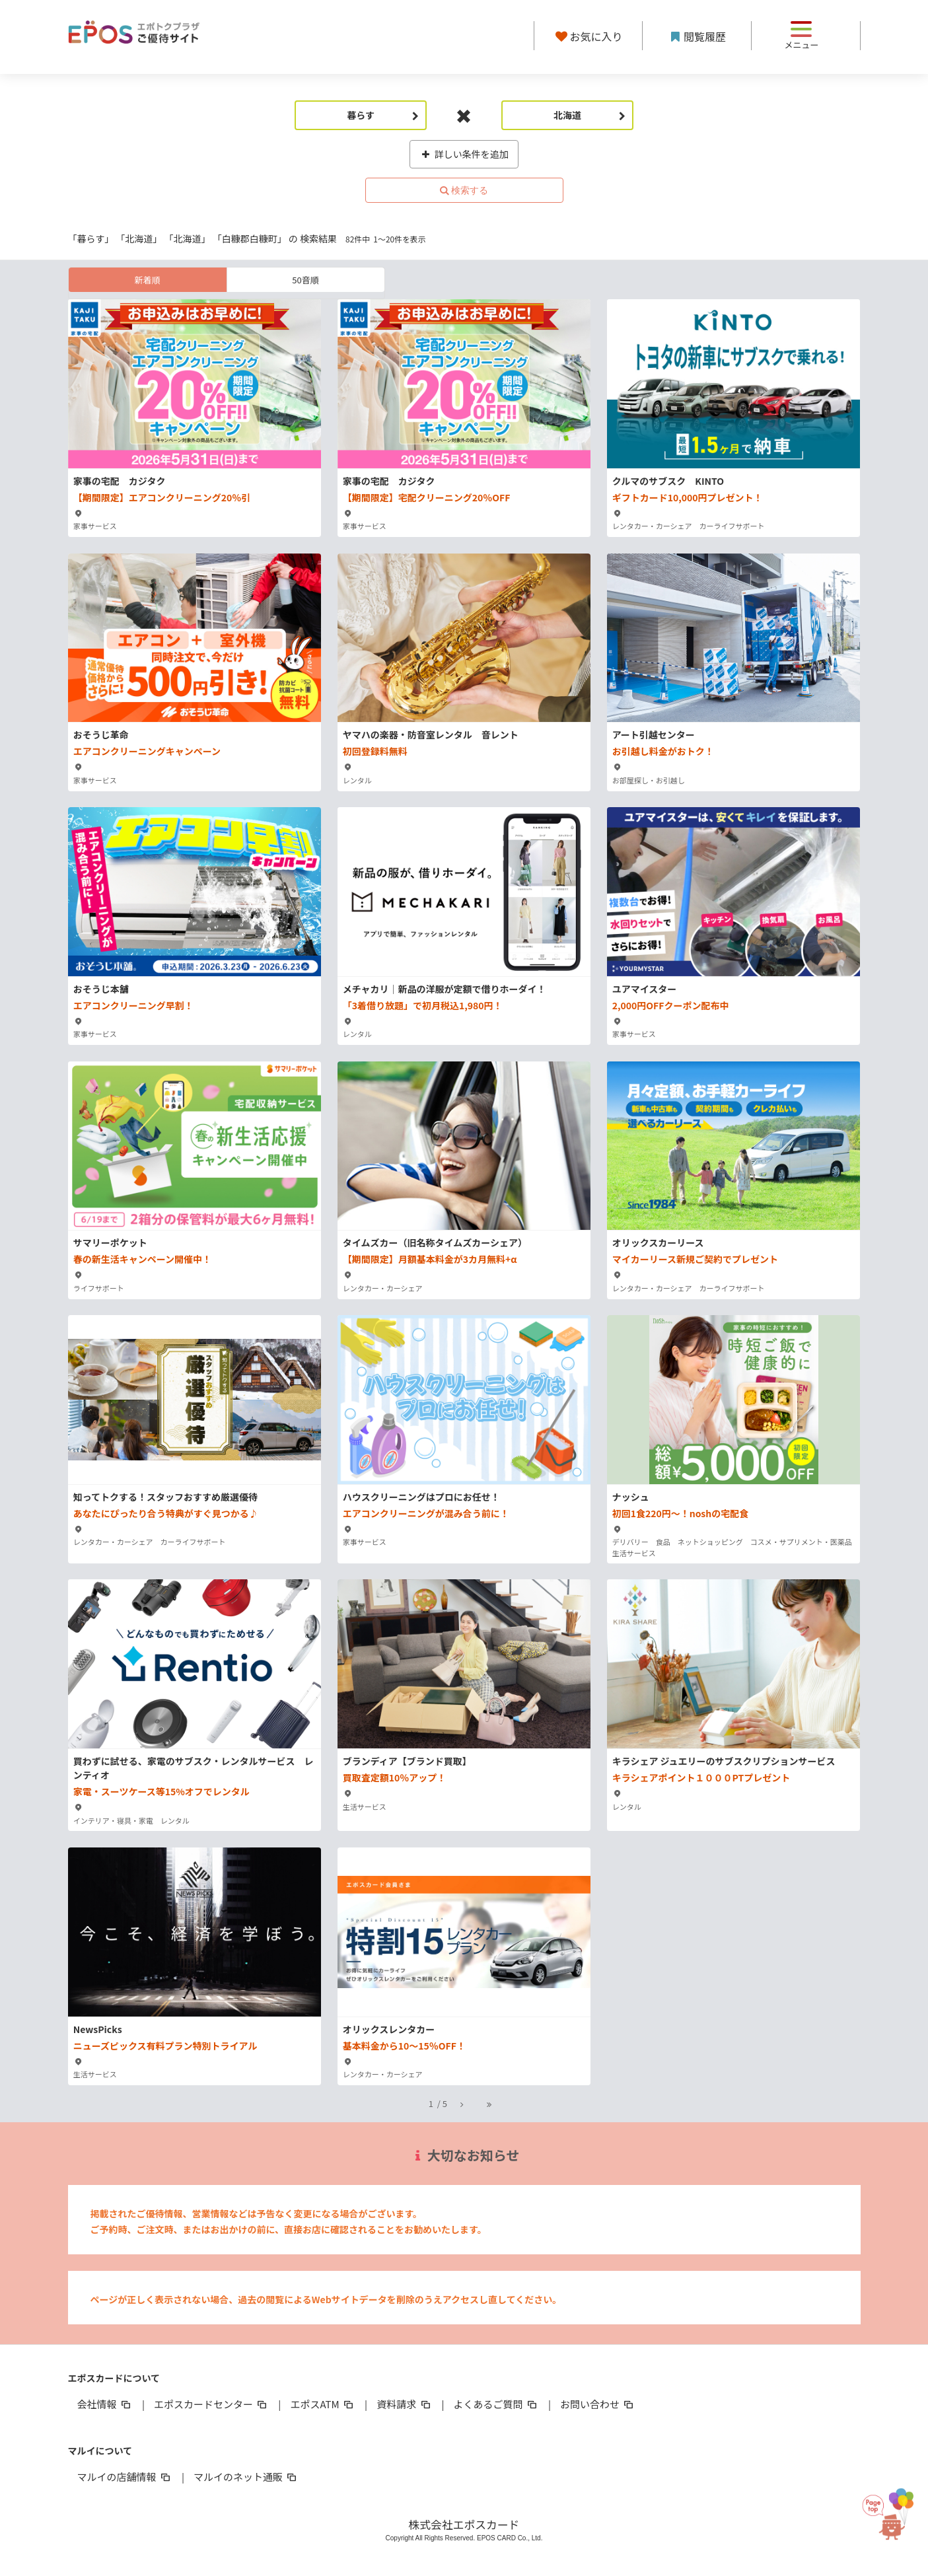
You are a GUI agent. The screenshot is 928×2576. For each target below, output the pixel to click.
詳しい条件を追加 (464, 154)
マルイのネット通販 (246, 2477)
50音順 (305, 279)
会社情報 (105, 2404)
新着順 (147, 279)
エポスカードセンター (211, 2404)
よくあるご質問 (496, 2404)
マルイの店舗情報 (124, 2477)
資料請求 (404, 2404)
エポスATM (322, 2404)
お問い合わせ (597, 2404)
